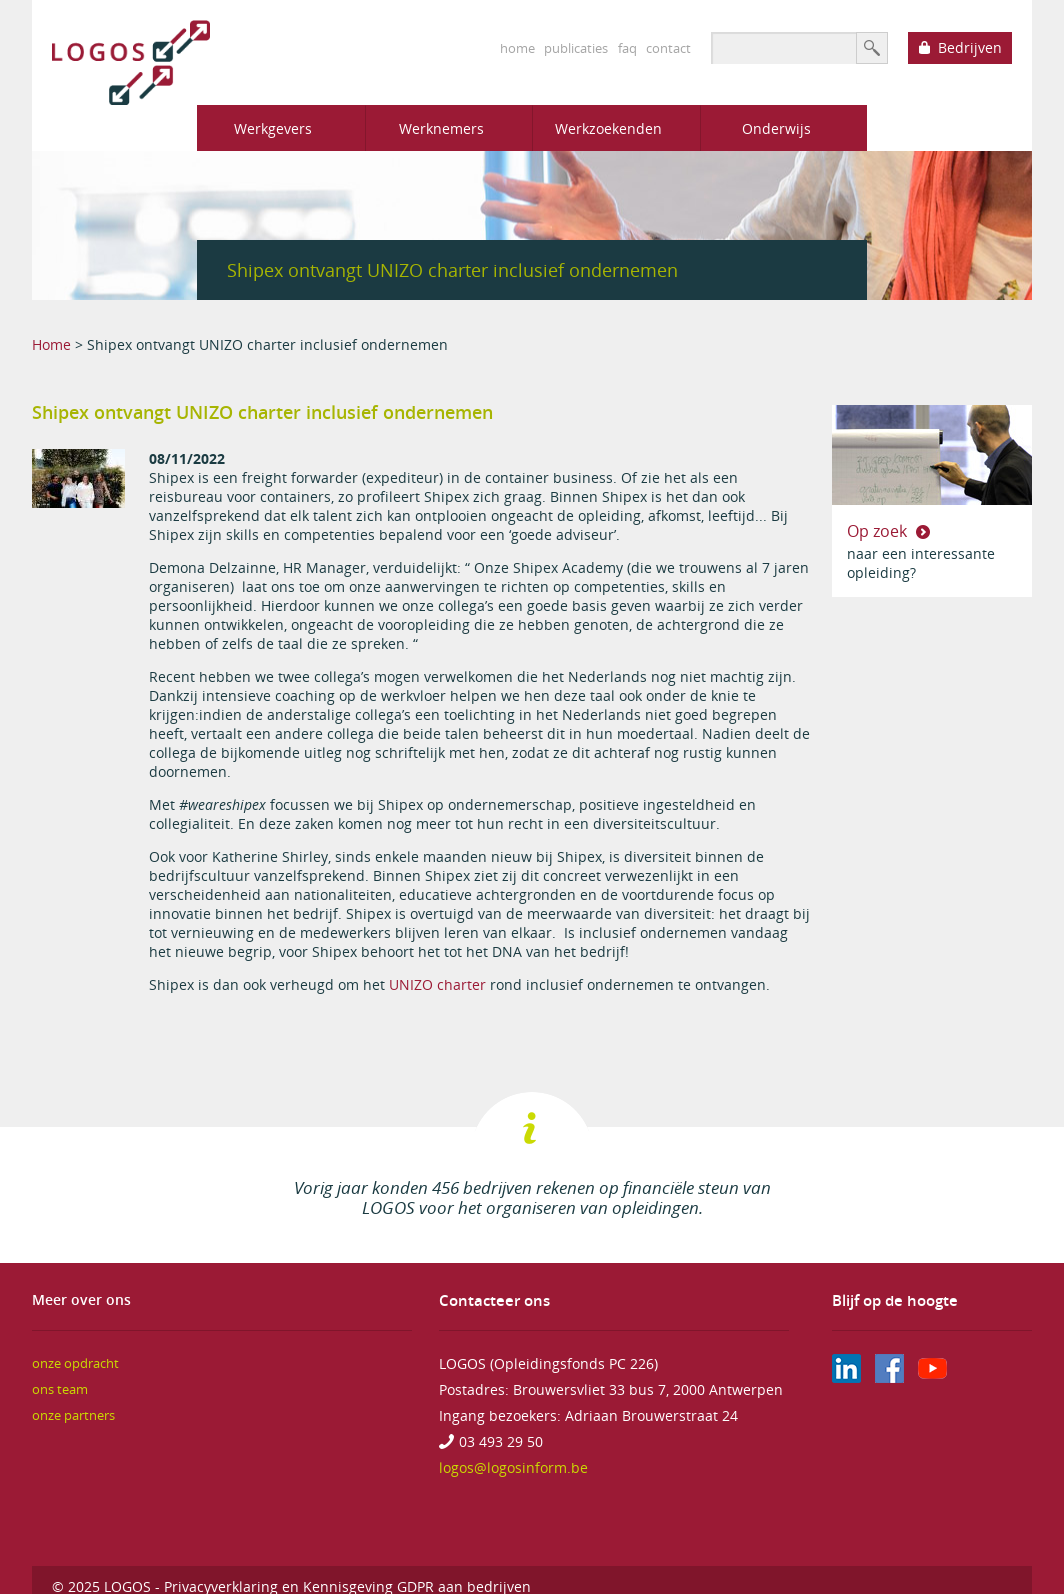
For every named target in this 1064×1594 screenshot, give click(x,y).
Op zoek (879, 531)
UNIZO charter (437, 984)
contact (668, 48)
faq (627, 48)
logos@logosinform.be (513, 1467)
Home (51, 344)
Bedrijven (970, 47)
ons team (60, 1389)
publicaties (576, 48)
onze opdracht (75, 1363)
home (517, 48)
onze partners (73, 1415)
